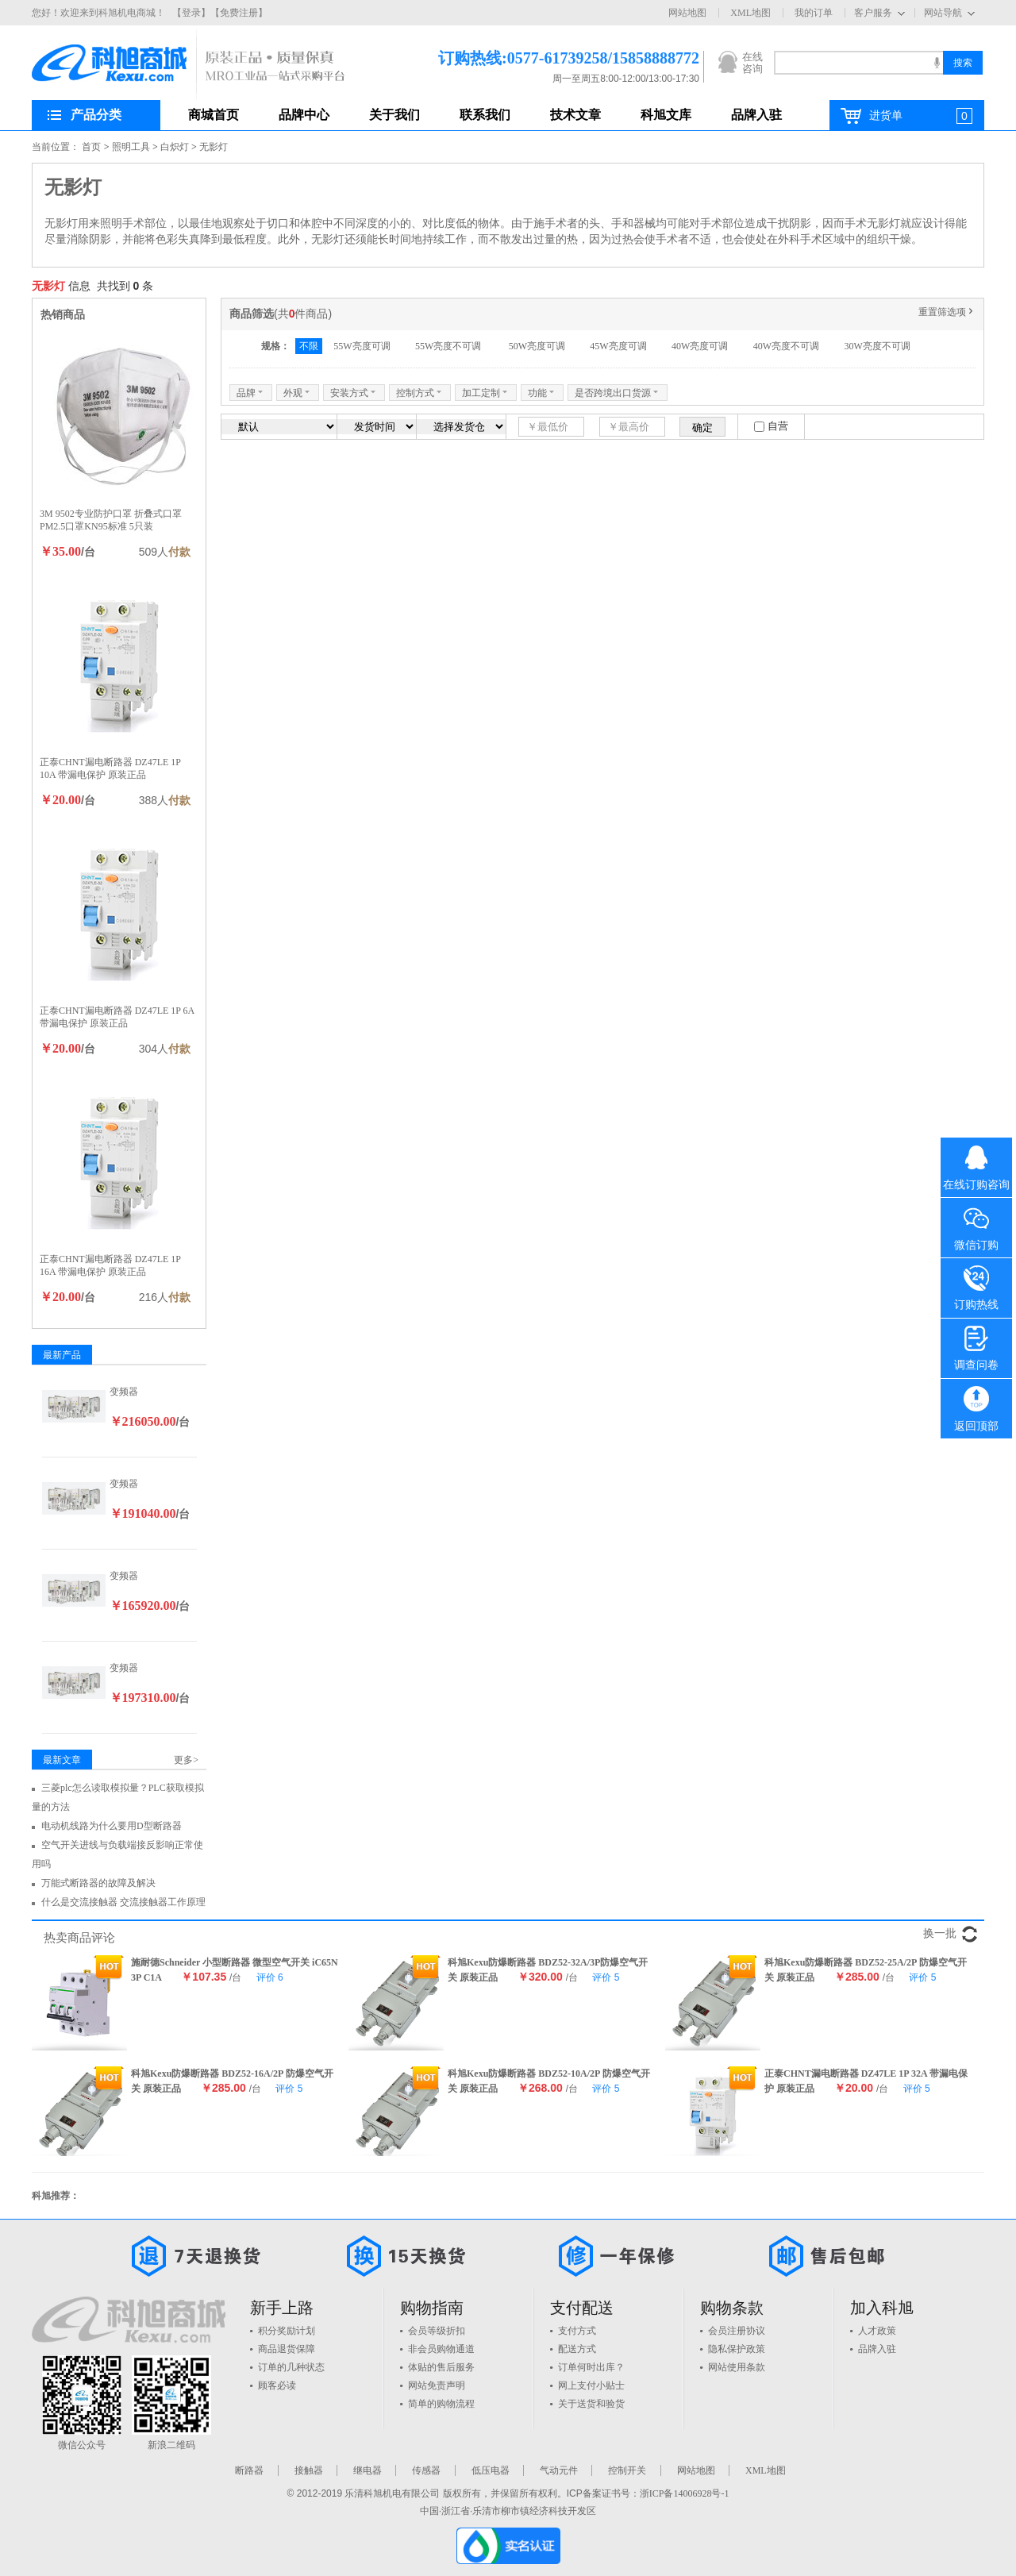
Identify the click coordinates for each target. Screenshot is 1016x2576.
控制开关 (627, 2470)
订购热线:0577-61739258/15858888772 (545, 58)
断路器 (249, 2470)
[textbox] (858, 63)
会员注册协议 (736, 2330)
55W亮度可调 (361, 346)
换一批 (939, 1933)
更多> (186, 1759)
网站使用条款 (736, 2367)
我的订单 (814, 12)
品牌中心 (304, 114)
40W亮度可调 (700, 346)
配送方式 (577, 2349)
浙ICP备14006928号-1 (684, 2493)
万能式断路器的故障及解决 (98, 1883)
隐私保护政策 (736, 2349)
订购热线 (976, 1284)
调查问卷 (976, 1345)
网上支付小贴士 (591, 2385)
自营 (778, 426)
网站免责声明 (436, 2385)
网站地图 (687, 12)
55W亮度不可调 (449, 346)
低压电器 (490, 2470)
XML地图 (750, 12)
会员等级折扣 (436, 2330)
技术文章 (575, 114)
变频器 (124, 1391)
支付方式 (577, 2330)
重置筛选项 (947, 312)
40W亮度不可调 (786, 346)
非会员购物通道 (441, 2349)
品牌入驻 (756, 114)
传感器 (426, 2470)
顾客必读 (277, 2385)
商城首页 (213, 114)
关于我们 (394, 114)
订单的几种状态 (291, 2367)
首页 (91, 146)
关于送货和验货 (591, 2403)
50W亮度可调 (537, 346)
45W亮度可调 (618, 346)
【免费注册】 (238, 12)
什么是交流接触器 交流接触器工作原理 (123, 1902)
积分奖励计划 (286, 2330)
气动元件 (559, 2470)
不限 (308, 346)
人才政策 (877, 2330)
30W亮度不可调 (877, 346)
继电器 (367, 2470)
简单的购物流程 (441, 2403)
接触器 (308, 2470)
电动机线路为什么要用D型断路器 (111, 1825)
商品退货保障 (286, 2349)
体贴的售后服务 (441, 2367)
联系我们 (485, 114)
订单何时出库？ (591, 2367)
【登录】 (191, 12)
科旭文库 (666, 114)
